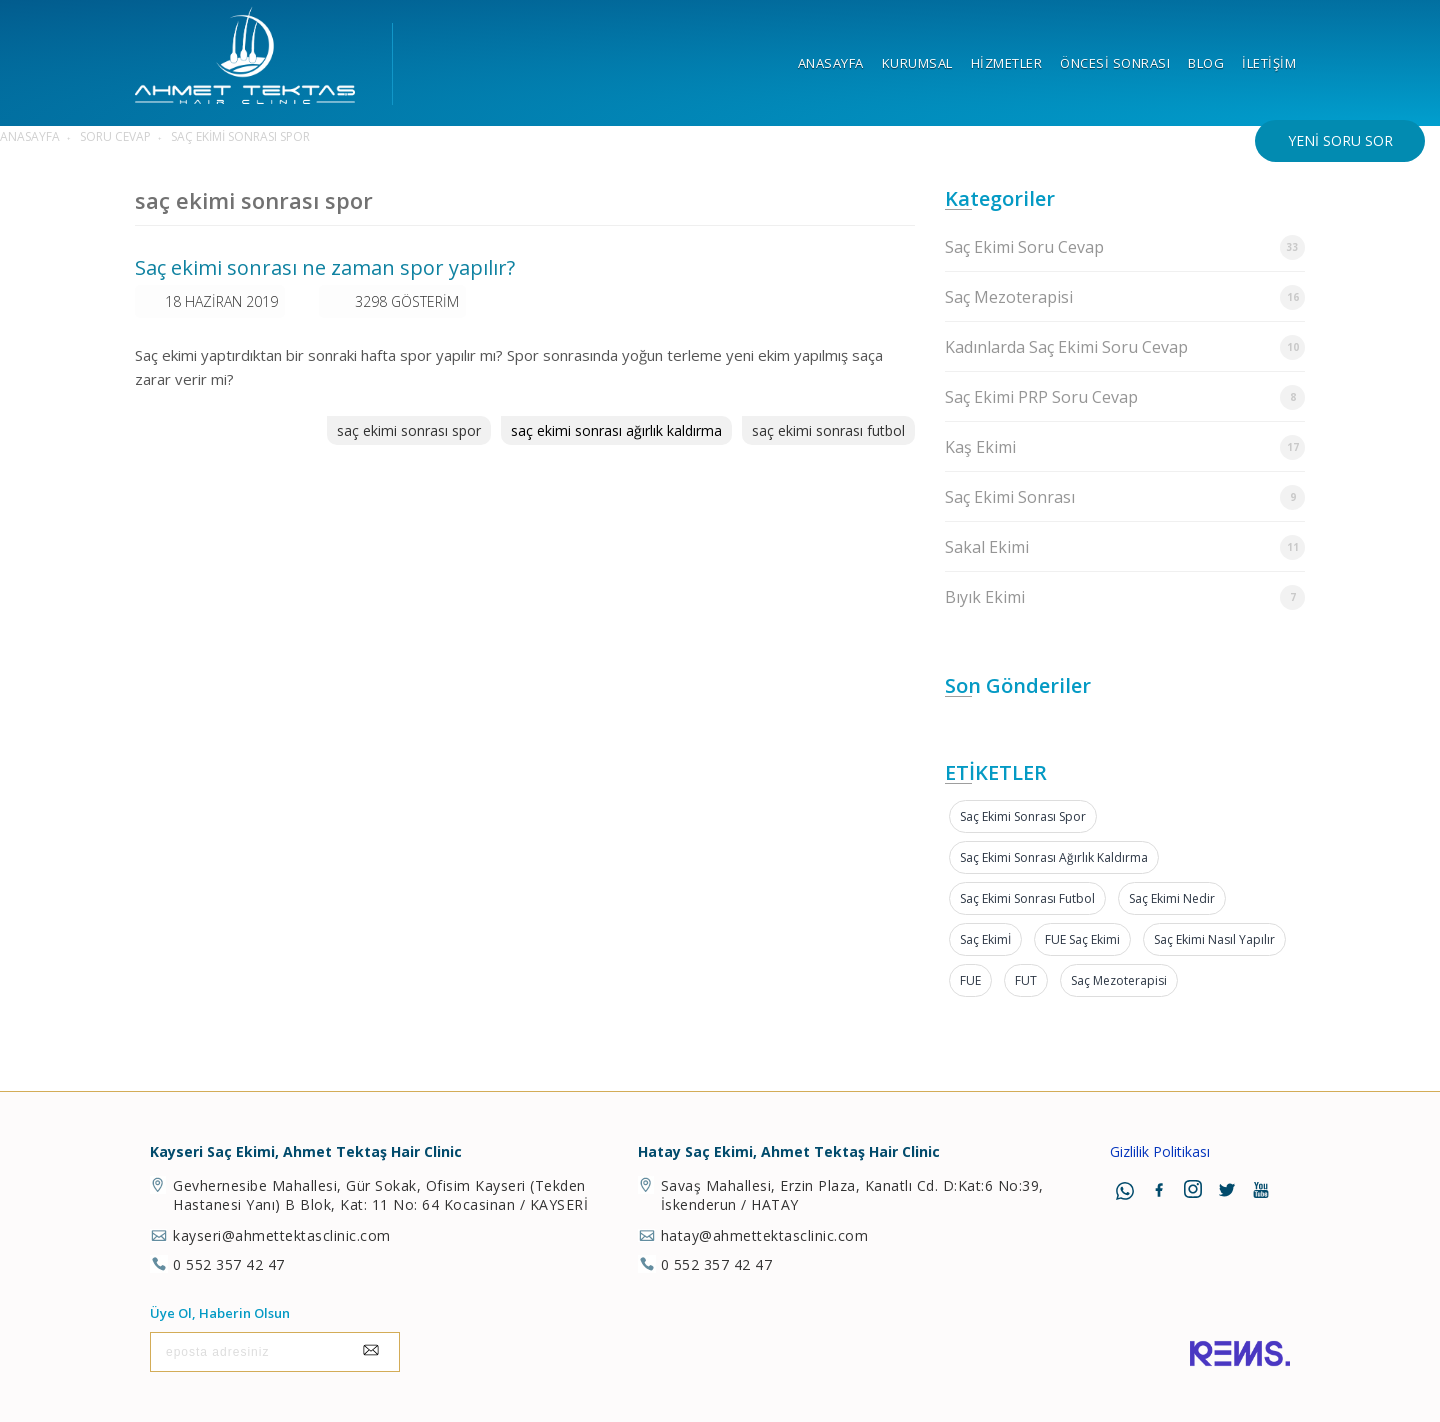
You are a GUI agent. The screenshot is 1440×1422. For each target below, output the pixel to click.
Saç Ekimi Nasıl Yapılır (1214, 939)
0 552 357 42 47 (229, 1264)
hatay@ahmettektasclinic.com (765, 1235)
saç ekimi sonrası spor (409, 430)
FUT (1026, 980)
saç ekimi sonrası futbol (828, 430)
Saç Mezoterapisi (1125, 297)
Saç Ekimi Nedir (1172, 898)
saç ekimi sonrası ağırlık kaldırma (616, 430)
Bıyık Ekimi (1125, 597)
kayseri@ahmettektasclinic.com (282, 1235)
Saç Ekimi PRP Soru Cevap (1125, 397)
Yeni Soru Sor (1340, 140)
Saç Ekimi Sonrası (1125, 497)
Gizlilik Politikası (1160, 1151)
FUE (970, 980)
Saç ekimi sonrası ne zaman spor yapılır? (325, 267)
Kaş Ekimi (1125, 447)
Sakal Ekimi (1125, 547)
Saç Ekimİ (985, 939)
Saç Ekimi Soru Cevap (1125, 247)
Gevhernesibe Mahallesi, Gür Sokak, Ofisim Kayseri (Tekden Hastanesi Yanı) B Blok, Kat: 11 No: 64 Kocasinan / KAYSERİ (380, 1195)
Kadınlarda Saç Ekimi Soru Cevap (1125, 347)
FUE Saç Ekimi (1082, 939)
